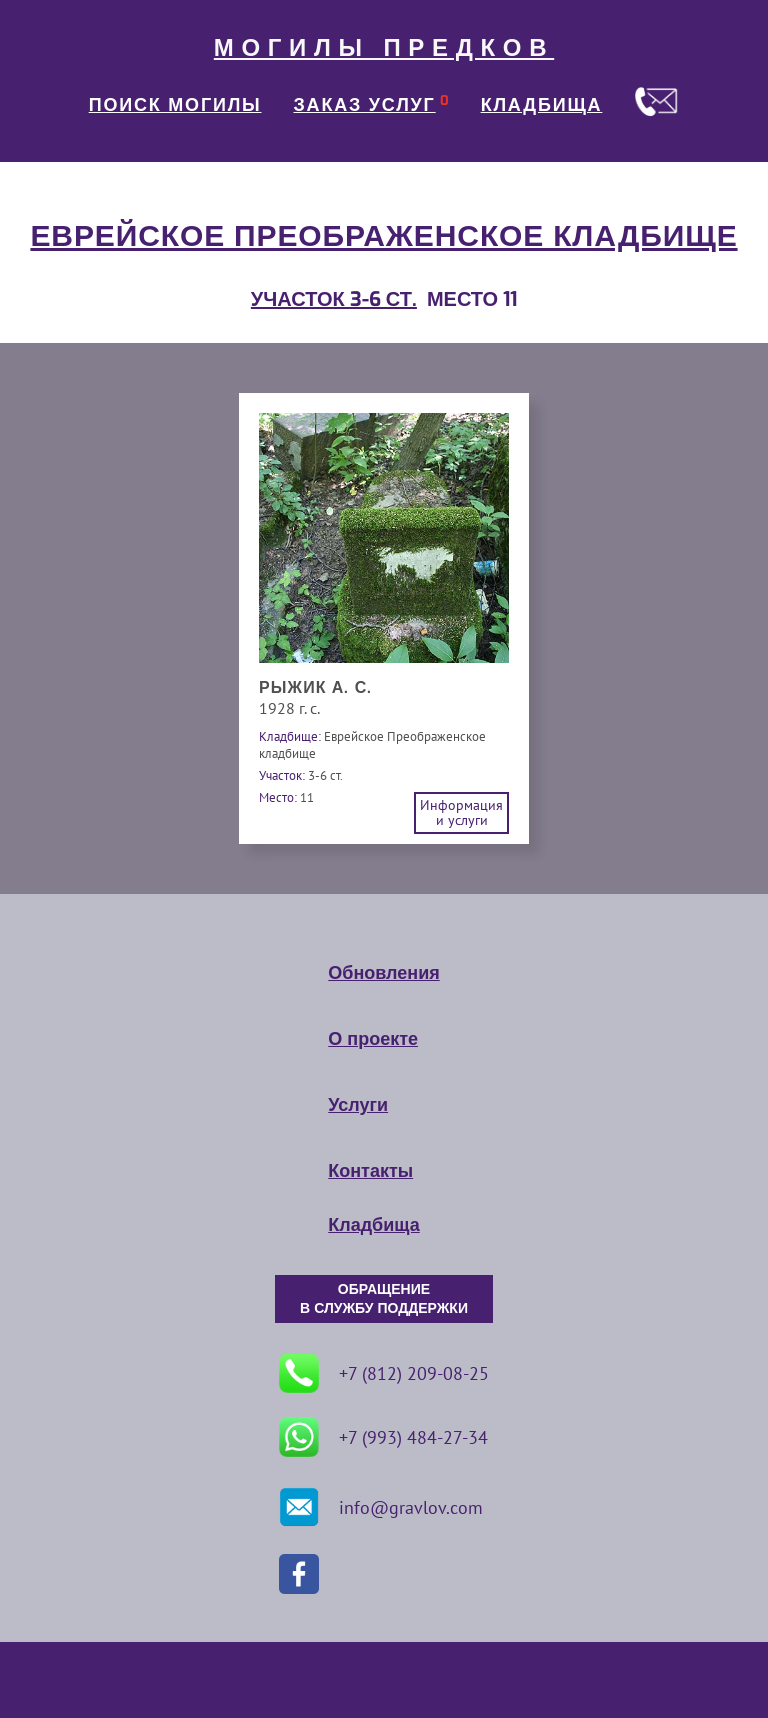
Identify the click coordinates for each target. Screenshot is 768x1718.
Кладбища (373, 1225)
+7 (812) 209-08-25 (384, 1373)
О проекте (373, 1039)
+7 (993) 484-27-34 (383, 1437)
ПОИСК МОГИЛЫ (175, 105)
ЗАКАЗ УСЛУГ (365, 105)
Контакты (370, 1171)
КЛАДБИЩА (542, 105)
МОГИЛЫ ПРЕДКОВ (384, 48)
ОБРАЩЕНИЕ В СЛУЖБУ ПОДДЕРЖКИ (384, 1299)
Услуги (358, 1105)
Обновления (383, 973)
